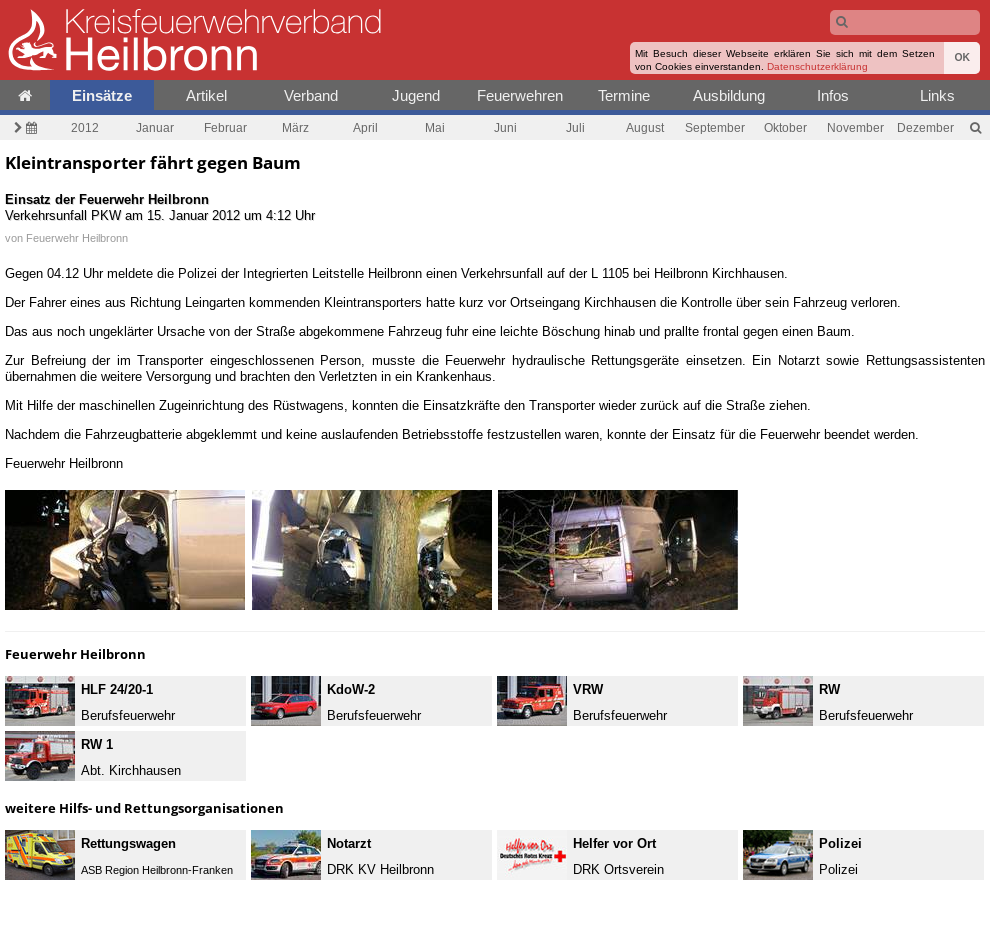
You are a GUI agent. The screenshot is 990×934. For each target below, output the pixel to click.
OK (962, 57)
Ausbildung (729, 95)
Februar (225, 127)
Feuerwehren (520, 95)
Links (937, 95)
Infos (833, 95)
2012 (85, 127)
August (645, 127)
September (715, 127)
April (365, 127)
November (855, 127)
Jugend (416, 95)
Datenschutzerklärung (817, 66)
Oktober (785, 127)
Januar (155, 127)
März (295, 127)
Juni (505, 127)
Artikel (206, 95)
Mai (435, 127)
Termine (624, 95)
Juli (575, 127)
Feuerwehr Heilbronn (77, 238)
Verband (311, 95)
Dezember (925, 127)
